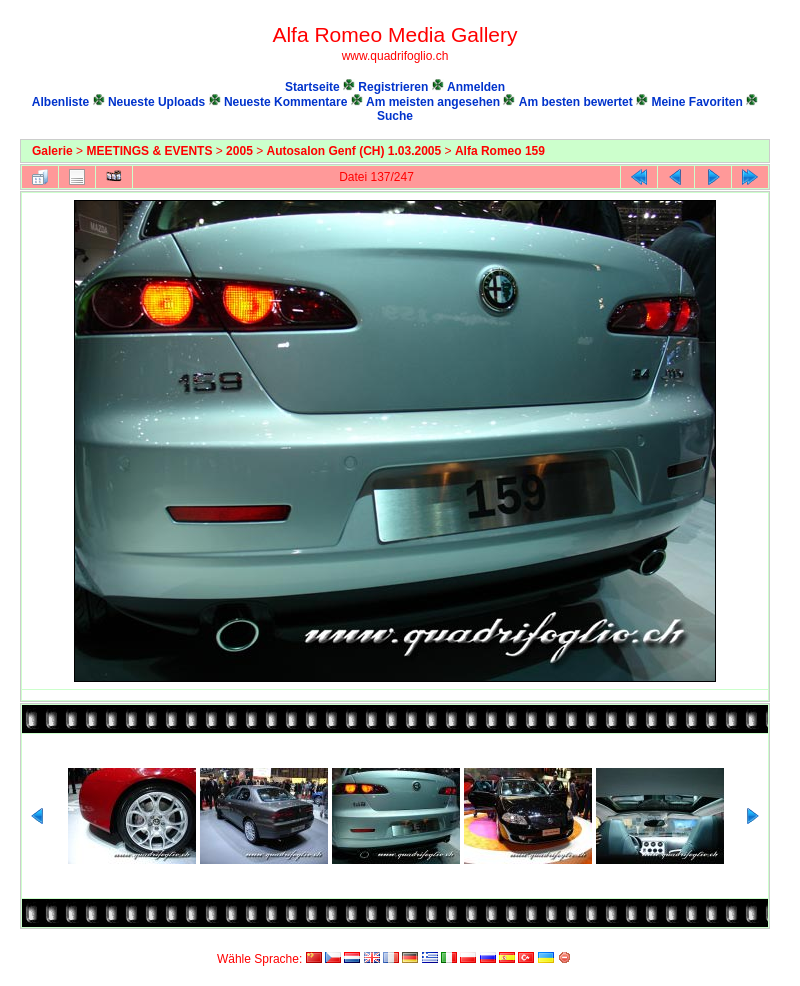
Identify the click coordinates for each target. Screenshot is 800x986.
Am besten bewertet (576, 102)
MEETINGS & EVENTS (149, 151)
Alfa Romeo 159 (500, 151)
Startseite (312, 87)
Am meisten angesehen (433, 102)
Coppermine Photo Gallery (747, 941)
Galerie (52, 151)
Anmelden (476, 87)
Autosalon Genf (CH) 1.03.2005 (354, 151)
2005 (239, 151)
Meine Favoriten (696, 102)
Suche (395, 116)
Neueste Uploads (156, 102)
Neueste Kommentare (285, 102)
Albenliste (60, 102)
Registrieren (393, 87)
